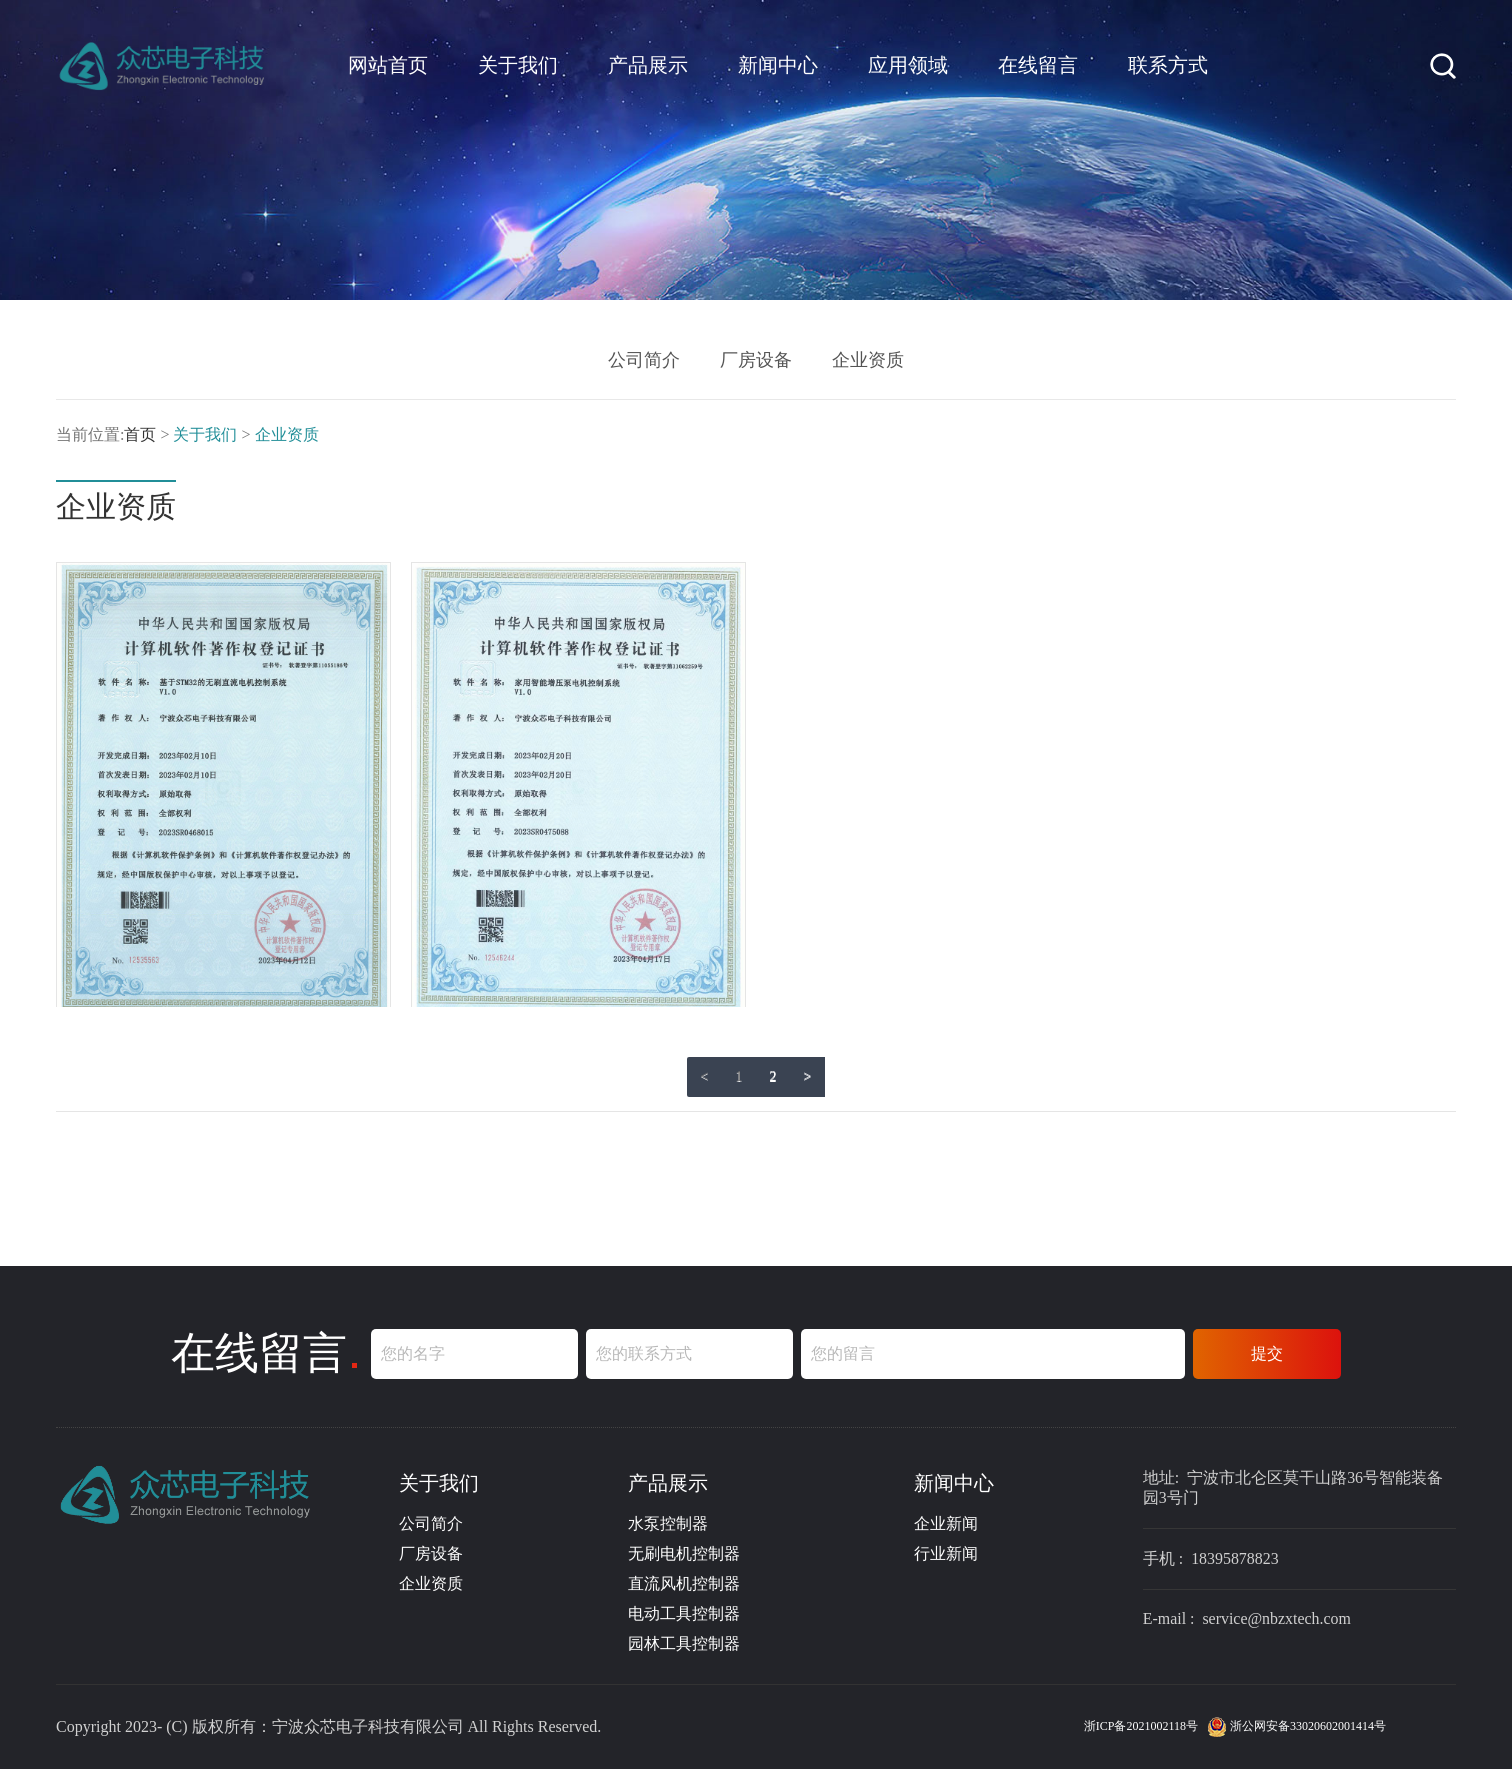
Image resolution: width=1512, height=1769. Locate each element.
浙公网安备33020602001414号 (1296, 1726)
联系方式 (1168, 65)
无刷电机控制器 (684, 1553)
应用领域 (908, 65)
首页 (140, 434)
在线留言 (1038, 65)
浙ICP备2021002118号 (1142, 1726)
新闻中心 (778, 65)
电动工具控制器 (684, 1613)
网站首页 (388, 65)
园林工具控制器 (684, 1643)
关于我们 (518, 65)
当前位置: (90, 434)
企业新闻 (946, 1523)
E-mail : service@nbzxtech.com (1247, 1619)
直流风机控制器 (684, 1583)
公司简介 (644, 360)
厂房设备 (756, 360)
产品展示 (648, 65)
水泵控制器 (668, 1523)
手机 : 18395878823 (1211, 1558)
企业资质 (868, 360)
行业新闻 (946, 1553)
